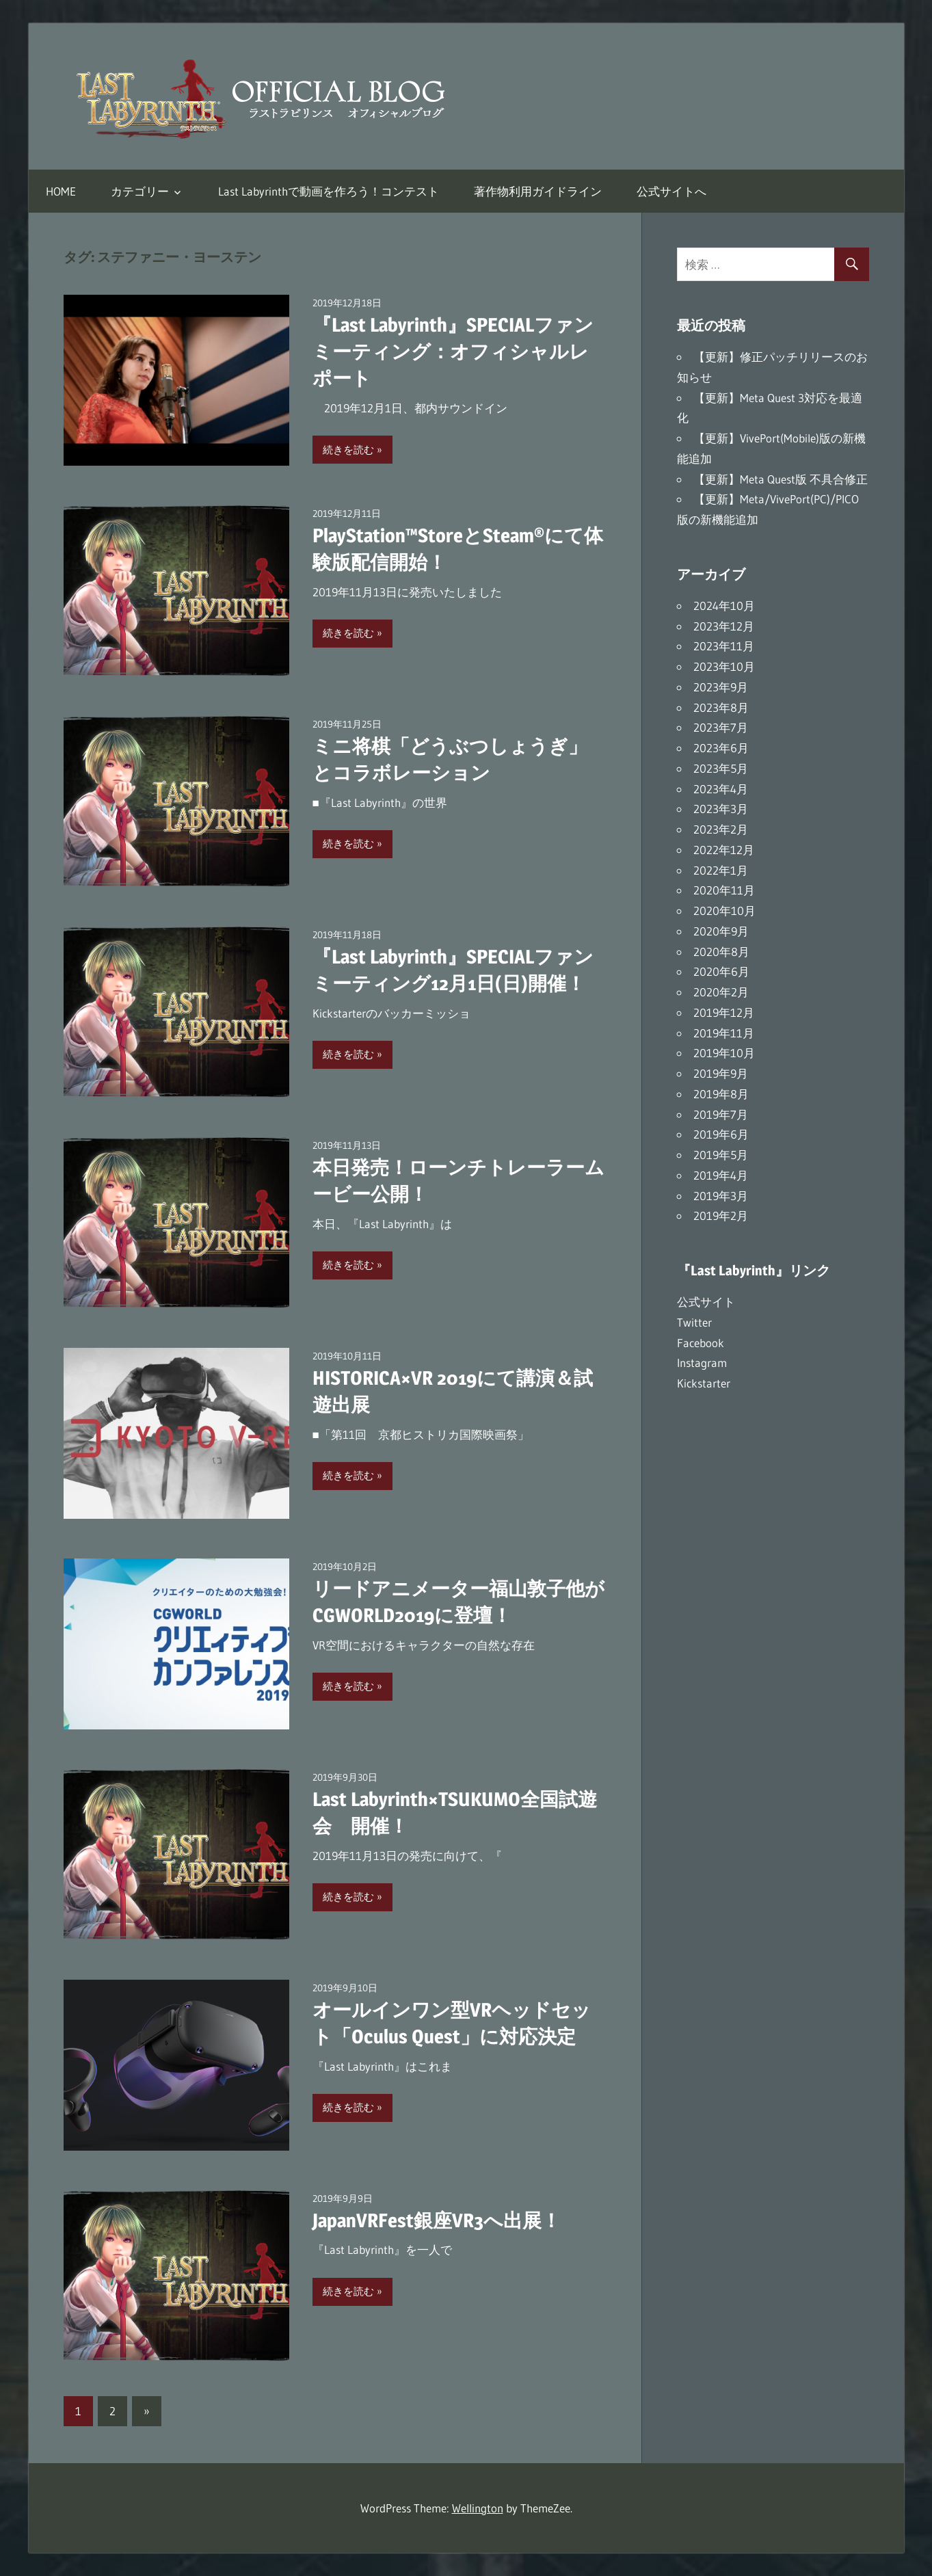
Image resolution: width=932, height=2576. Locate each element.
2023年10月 (724, 666)
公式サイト (706, 1301)
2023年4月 (720, 789)
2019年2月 (720, 1215)
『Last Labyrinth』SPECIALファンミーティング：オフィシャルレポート (453, 351)
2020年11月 (724, 890)
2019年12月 (723, 1012)
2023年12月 (723, 626)
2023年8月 (721, 707)
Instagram (702, 1362)
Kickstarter (703, 1383)
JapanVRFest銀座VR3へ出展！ (436, 2220)
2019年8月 (721, 1094)
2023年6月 (721, 748)
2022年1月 (720, 870)
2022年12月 (723, 849)
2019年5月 (720, 1154)
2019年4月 (720, 1175)
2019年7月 (720, 1114)
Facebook (700, 1343)
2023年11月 (723, 646)
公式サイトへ (671, 191)
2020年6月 (721, 971)
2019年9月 (720, 1073)
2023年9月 (720, 687)
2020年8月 (721, 951)
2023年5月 (720, 768)
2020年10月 (724, 910)
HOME (61, 191)
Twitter (694, 1322)
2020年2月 (721, 992)
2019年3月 (720, 1196)
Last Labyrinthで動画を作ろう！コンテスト (328, 191)
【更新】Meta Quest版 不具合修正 (780, 479)
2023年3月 (720, 808)
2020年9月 (721, 931)
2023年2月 (720, 829)
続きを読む (348, 449)
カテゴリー (140, 191)
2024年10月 (724, 605)
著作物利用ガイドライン (538, 191)
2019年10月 (724, 1053)
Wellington (477, 2508)
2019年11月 (723, 1033)
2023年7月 (720, 727)
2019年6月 (721, 1134)
